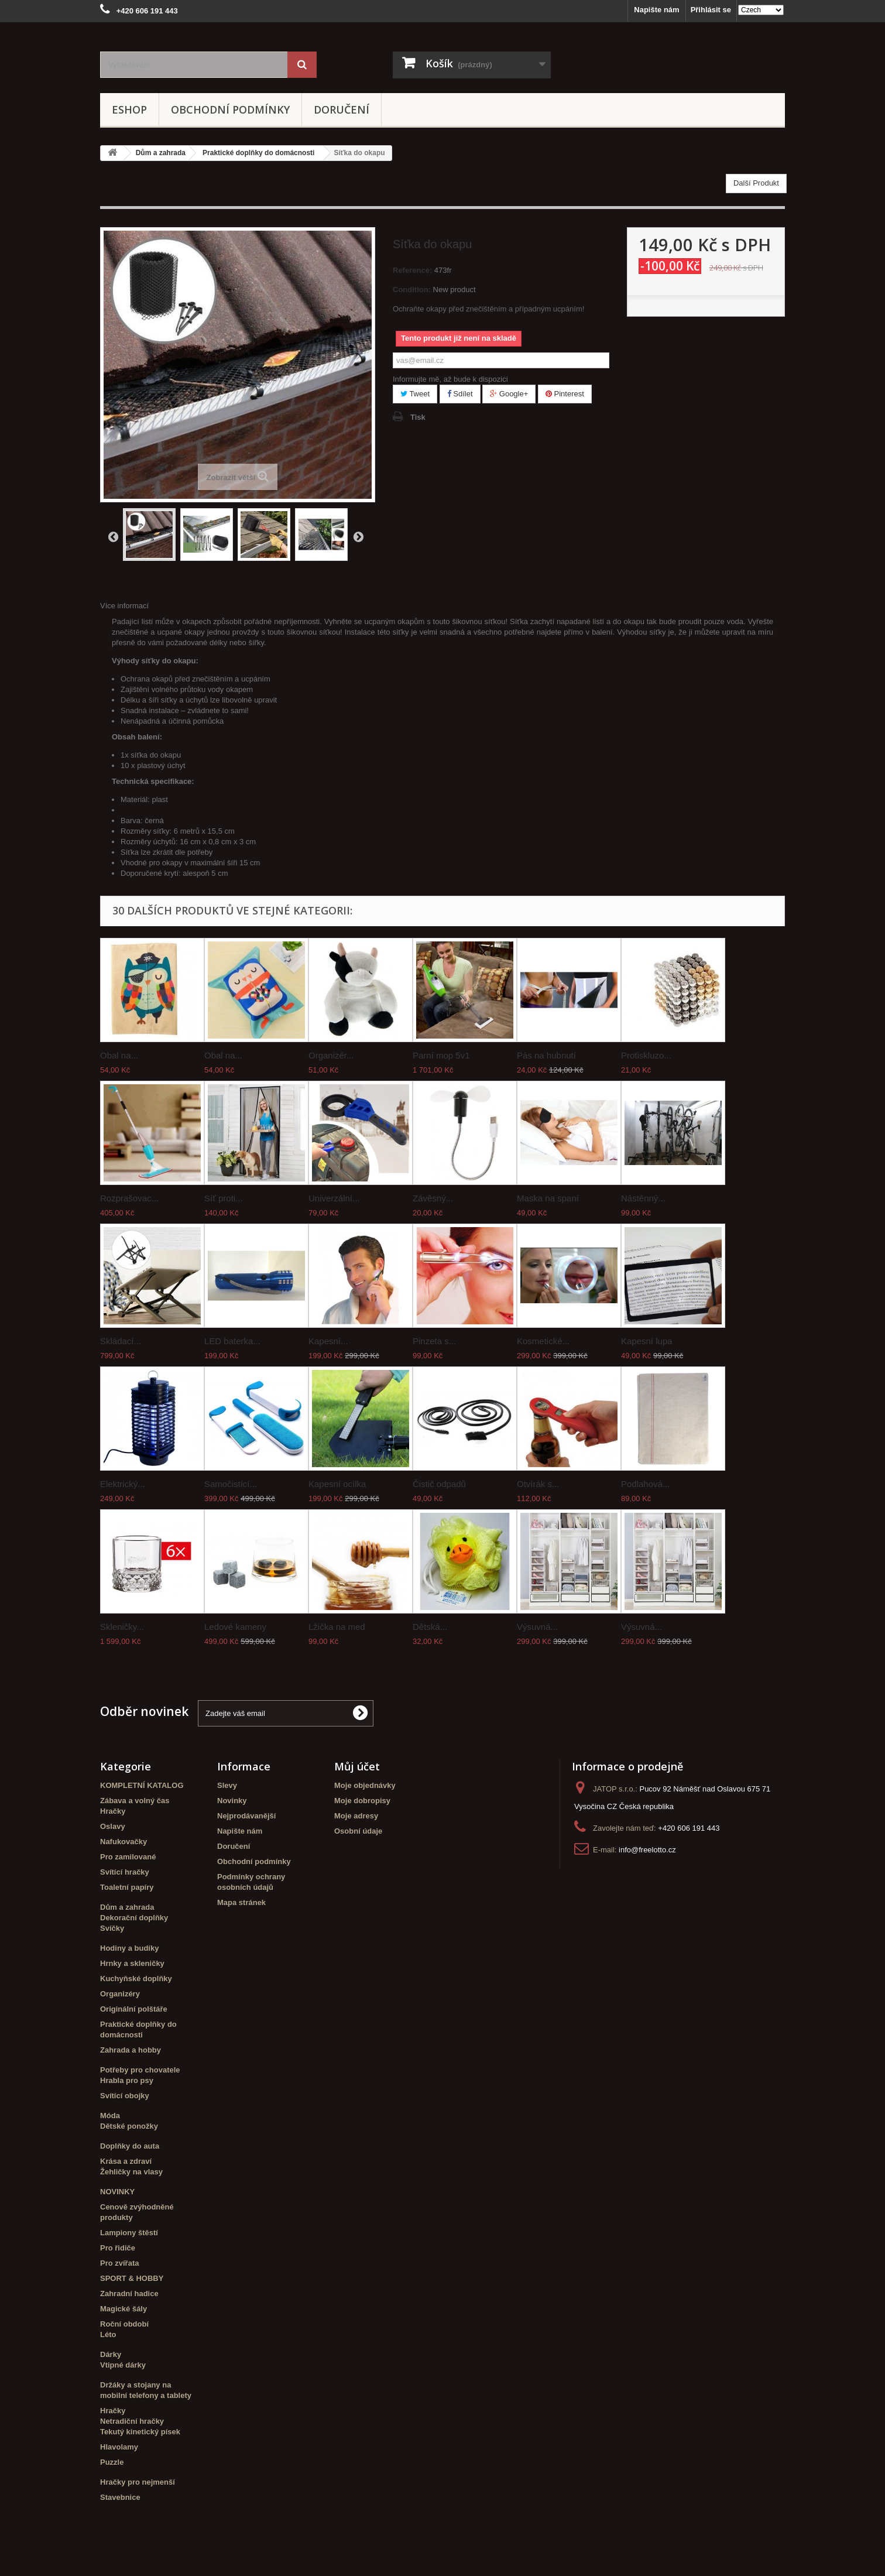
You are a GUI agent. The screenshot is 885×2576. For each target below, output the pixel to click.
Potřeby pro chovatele (140, 2069)
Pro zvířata (119, 2263)
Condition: (412, 289)
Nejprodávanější (246, 1815)
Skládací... (120, 1341)
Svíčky (112, 1928)
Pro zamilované (128, 1856)
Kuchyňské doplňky (136, 1978)
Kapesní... (328, 1341)
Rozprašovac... (129, 1198)
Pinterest (565, 393)
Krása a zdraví (126, 2161)
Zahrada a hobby (130, 2050)
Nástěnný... (643, 1198)
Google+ (509, 393)
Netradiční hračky (132, 2421)
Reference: (412, 270)
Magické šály (123, 2308)
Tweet (415, 393)
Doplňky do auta (129, 2146)
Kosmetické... (543, 1341)
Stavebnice (120, 2497)
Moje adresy (356, 1815)
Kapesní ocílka (337, 1484)
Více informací (124, 605)
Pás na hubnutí (546, 1055)
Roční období (124, 2324)
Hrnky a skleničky (132, 1963)
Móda (110, 2115)
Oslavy (112, 1826)
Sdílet (460, 393)
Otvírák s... (538, 1484)
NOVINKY (117, 2191)
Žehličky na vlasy (131, 2171)
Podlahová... (645, 1484)
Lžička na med (336, 1627)
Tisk (418, 417)
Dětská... (430, 1627)
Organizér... (331, 1055)
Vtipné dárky (123, 2365)
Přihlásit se (711, 9)
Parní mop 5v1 (441, 1055)
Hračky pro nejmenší (137, 2482)
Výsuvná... (537, 1627)
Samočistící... (230, 1484)
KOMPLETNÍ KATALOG (142, 1785)
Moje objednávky (365, 1785)
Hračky (112, 1811)
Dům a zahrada (127, 1907)
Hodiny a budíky (129, 1948)
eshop (129, 109)
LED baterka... (232, 1341)
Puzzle (112, 2462)
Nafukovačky (123, 1841)
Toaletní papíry (127, 1887)
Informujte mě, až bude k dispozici (450, 379)
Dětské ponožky (129, 2126)
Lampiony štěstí (129, 2232)
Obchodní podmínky (230, 109)
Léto (108, 2334)
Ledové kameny (235, 1627)
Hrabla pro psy (126, 2080)
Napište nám (656, 9)
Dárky (110, 2354)
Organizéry (120, 1993)
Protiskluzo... (646, 1055)
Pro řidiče (117, 2247)
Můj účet (357, 1766)
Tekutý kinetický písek (140, 2431)
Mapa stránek (241, 1902)
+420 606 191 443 (688, 1828)
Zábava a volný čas (135, 1800)
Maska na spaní (548, 1198)
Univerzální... (334, 1198)
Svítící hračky (124, 1872)
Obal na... (119, 1055)
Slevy (227, 1785)
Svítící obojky (124, 2095)
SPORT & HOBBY (131, 2278)
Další (358, 536)
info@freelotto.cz (647, 1849)
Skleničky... (122, 1627)
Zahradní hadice (129, 2293)
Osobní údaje (358, 1831)
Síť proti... (223, 1198)
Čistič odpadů (439, 1484)
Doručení (341, 109)
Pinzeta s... (434, 1341)
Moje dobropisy (362, 1800)
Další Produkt (756, 183)
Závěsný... (433, 1198)
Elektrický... (122, 1484)
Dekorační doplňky (134, 1917)
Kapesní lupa (647, 1341)
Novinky (232, 1800)
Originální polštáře (133, 2009)
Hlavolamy (119, 2447)
